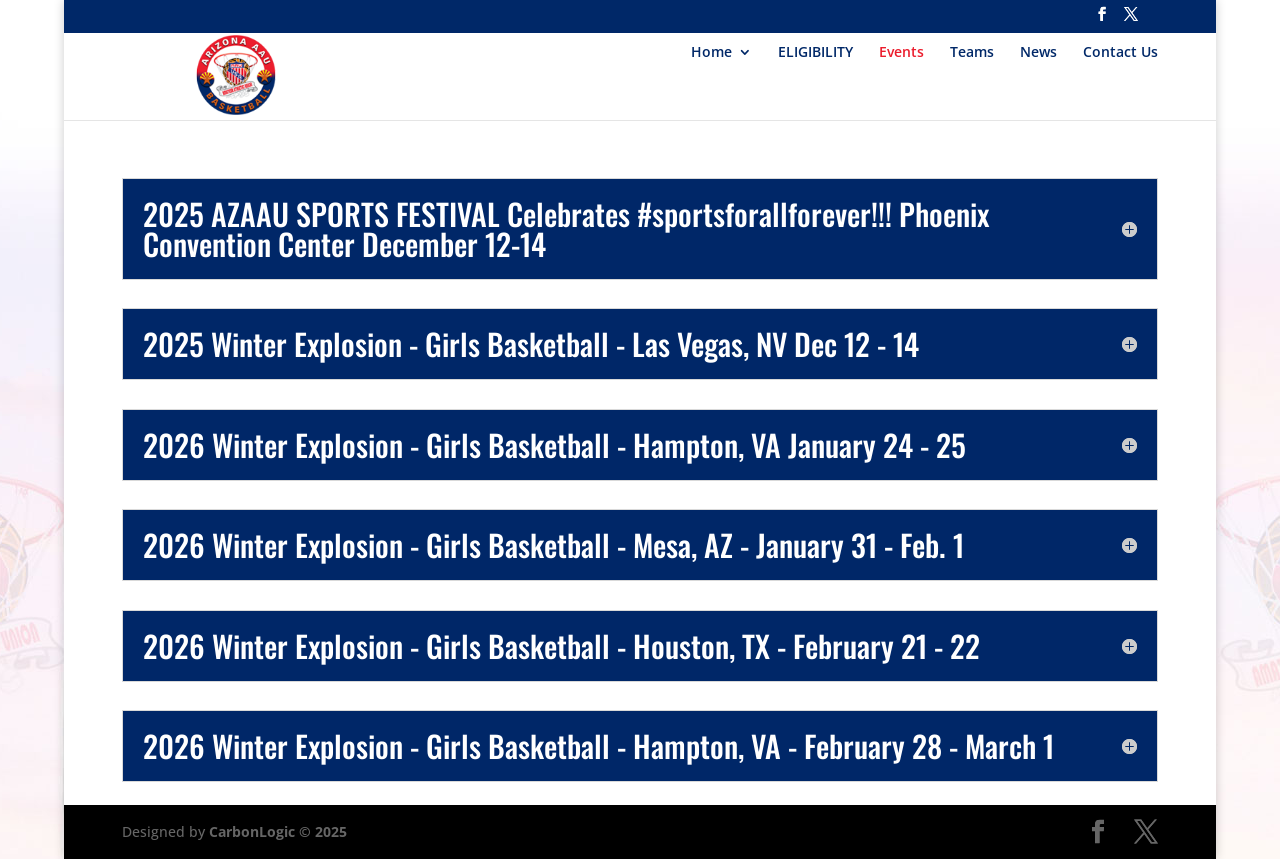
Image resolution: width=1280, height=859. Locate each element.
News (1038, 53)
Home (711, 53)
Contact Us (1120, 53)
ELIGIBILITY (815, 53)
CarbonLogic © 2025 (278, 831)
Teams (972, 53)
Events (901, 53)
